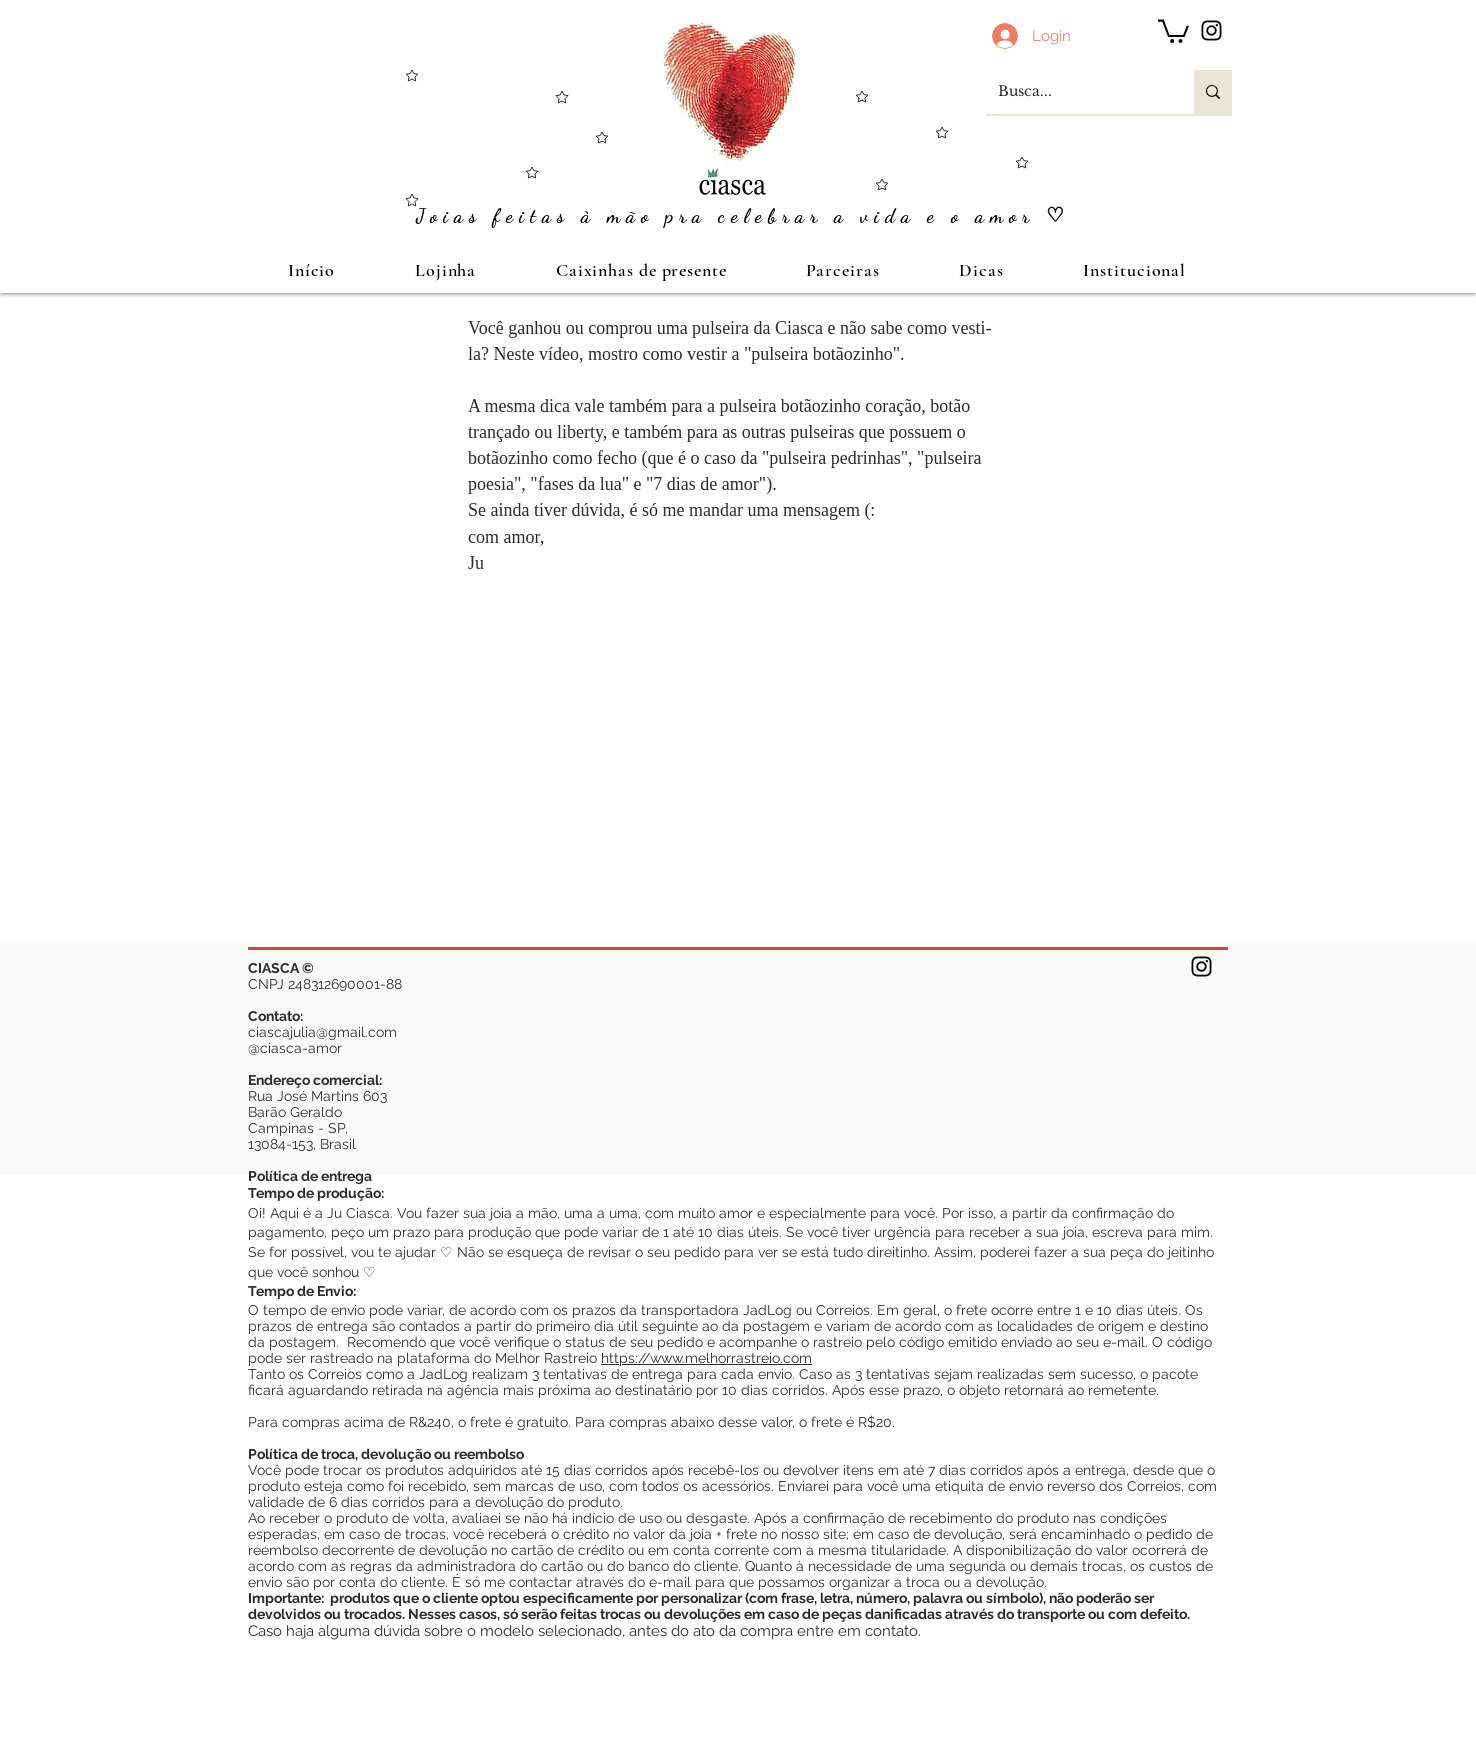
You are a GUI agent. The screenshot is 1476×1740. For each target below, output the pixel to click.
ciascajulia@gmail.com (322, 1032)
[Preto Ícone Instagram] (1211, 30)
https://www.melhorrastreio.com (706, 1358)
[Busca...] (1075, 92)
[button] (1173, 30)
